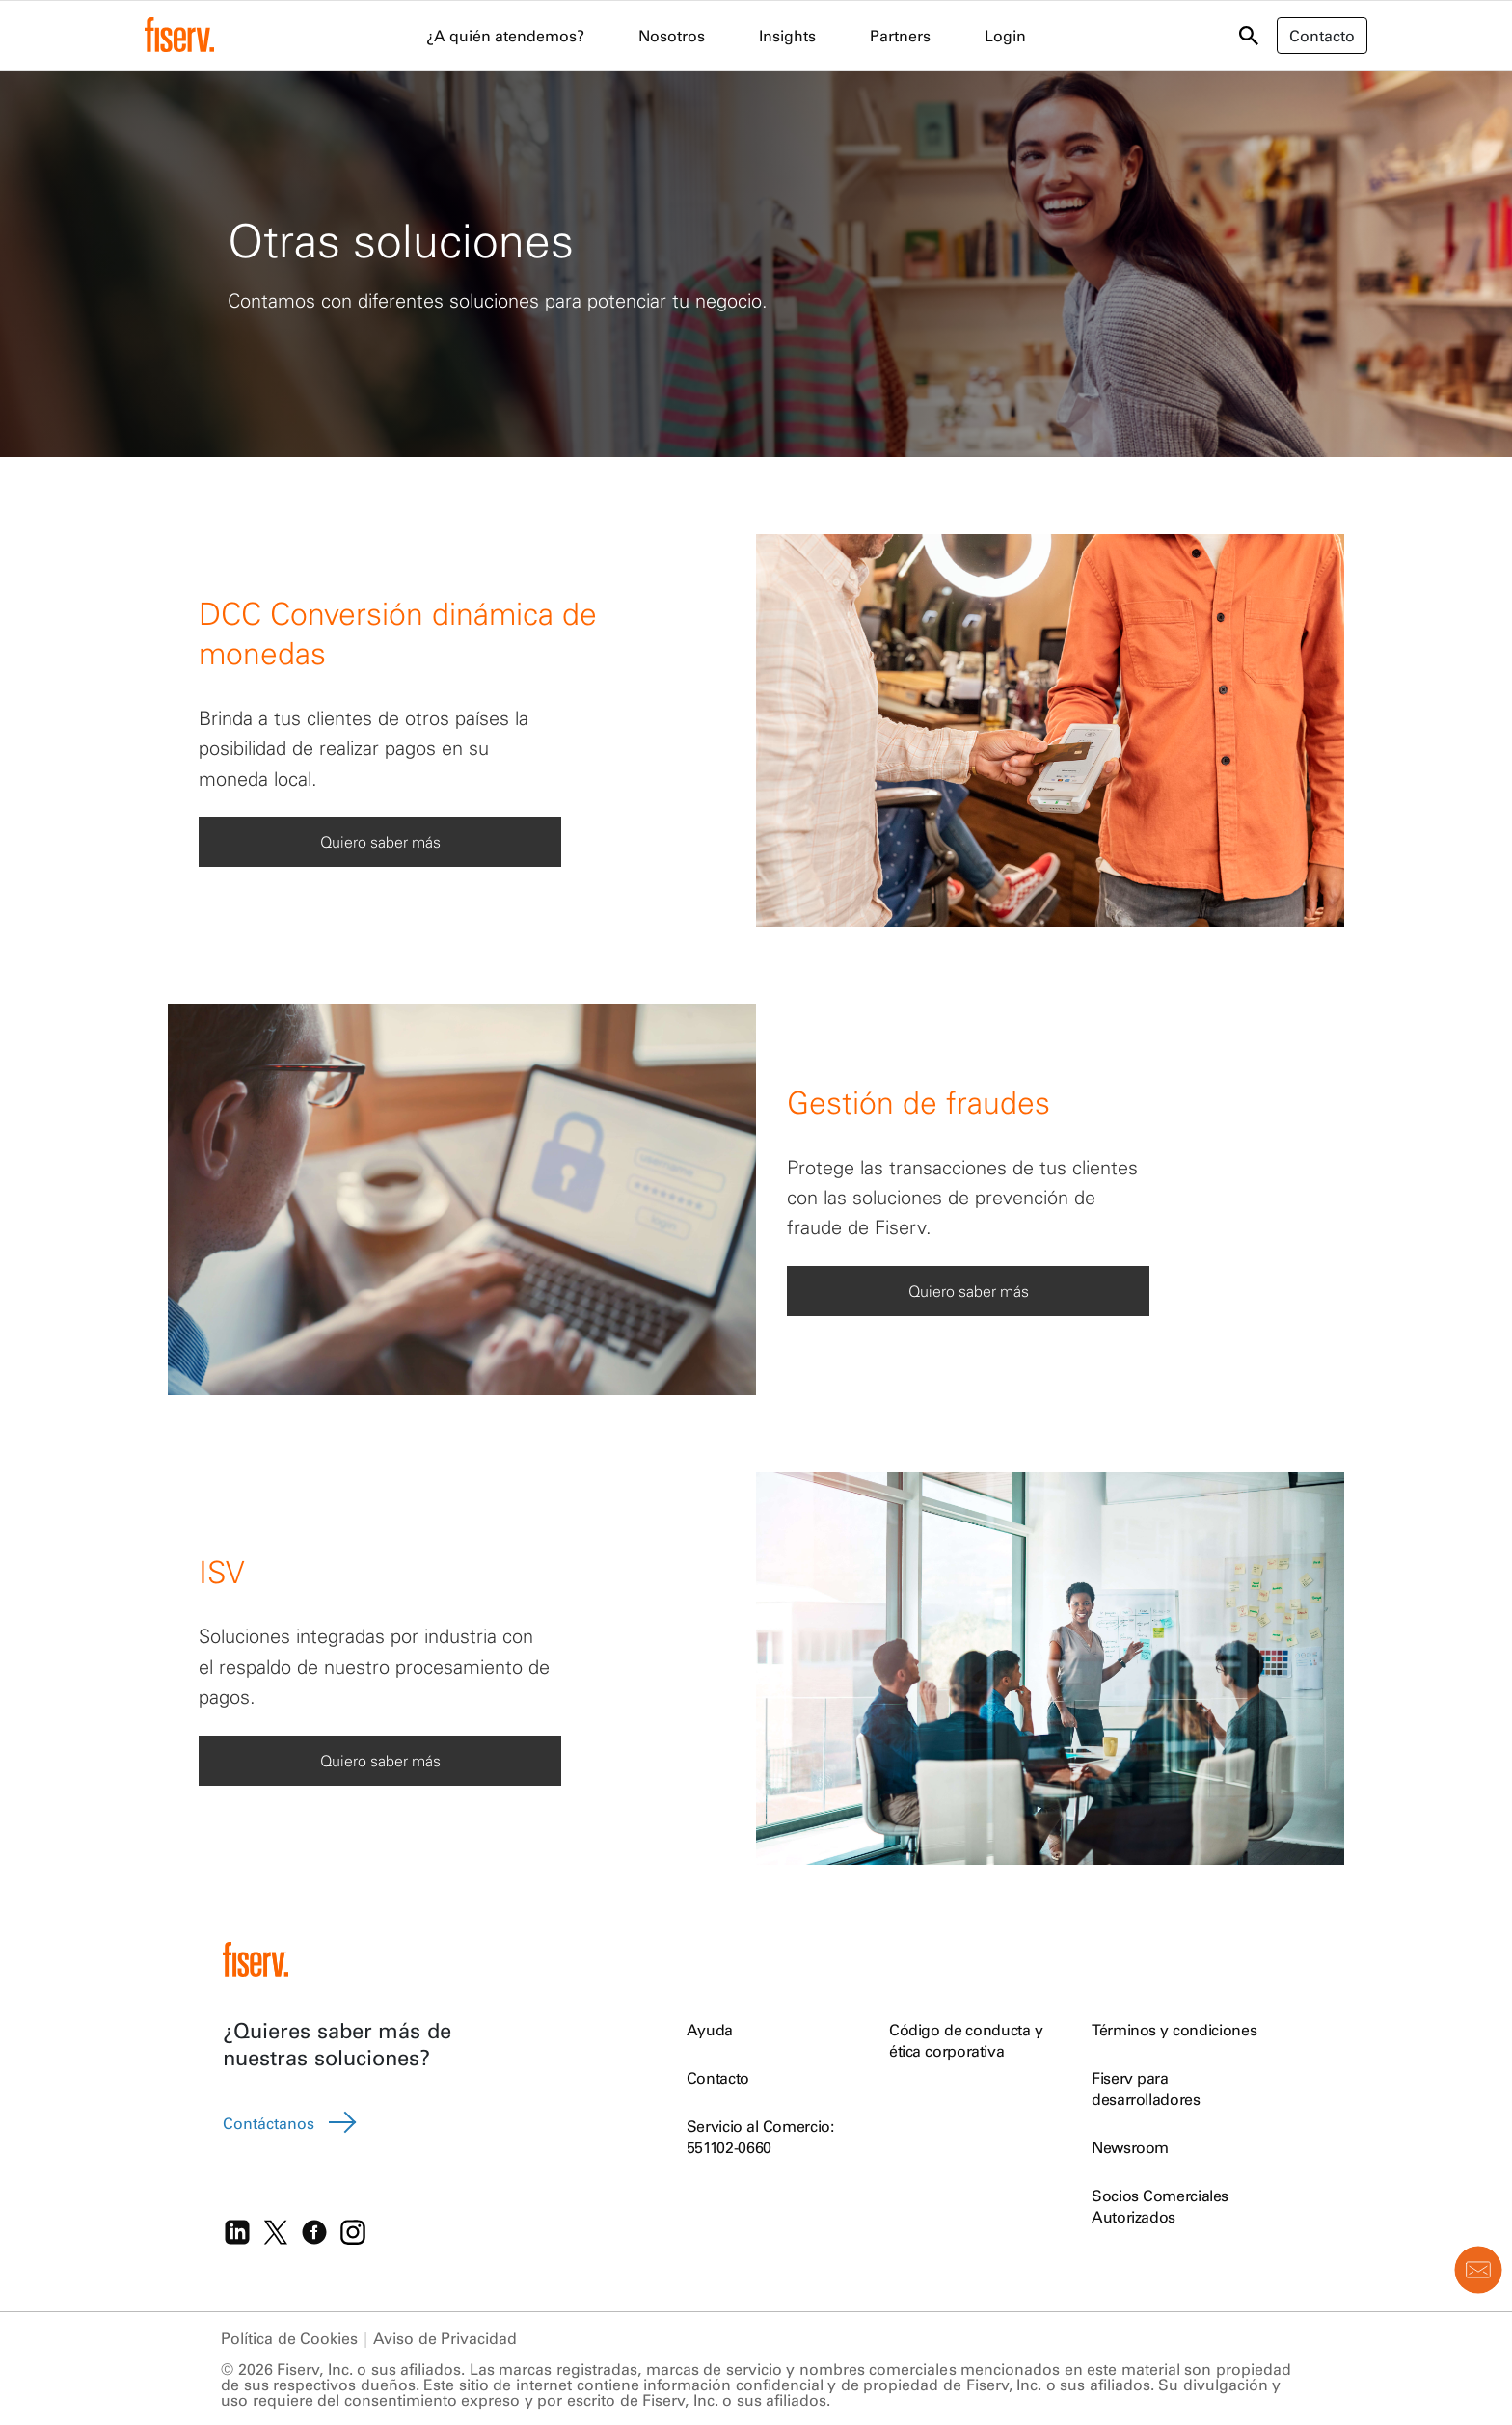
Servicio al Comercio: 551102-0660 (760, 2136)
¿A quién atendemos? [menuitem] (505, 35)
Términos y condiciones (1174, 2029)
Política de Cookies (289, 2338)
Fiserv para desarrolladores (1146, 2088)
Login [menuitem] (1005, 35)
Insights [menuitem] (787, 35)
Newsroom (1130, 2147)
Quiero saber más (380, 841)
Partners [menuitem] (900, 35)
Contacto (718, 2078)
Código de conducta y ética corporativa (966, 2040)
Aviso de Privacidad (445, 2338)
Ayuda (710, 2029)
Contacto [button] (1322, 35)
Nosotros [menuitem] (671, 35)
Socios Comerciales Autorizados (1160, 2206)
